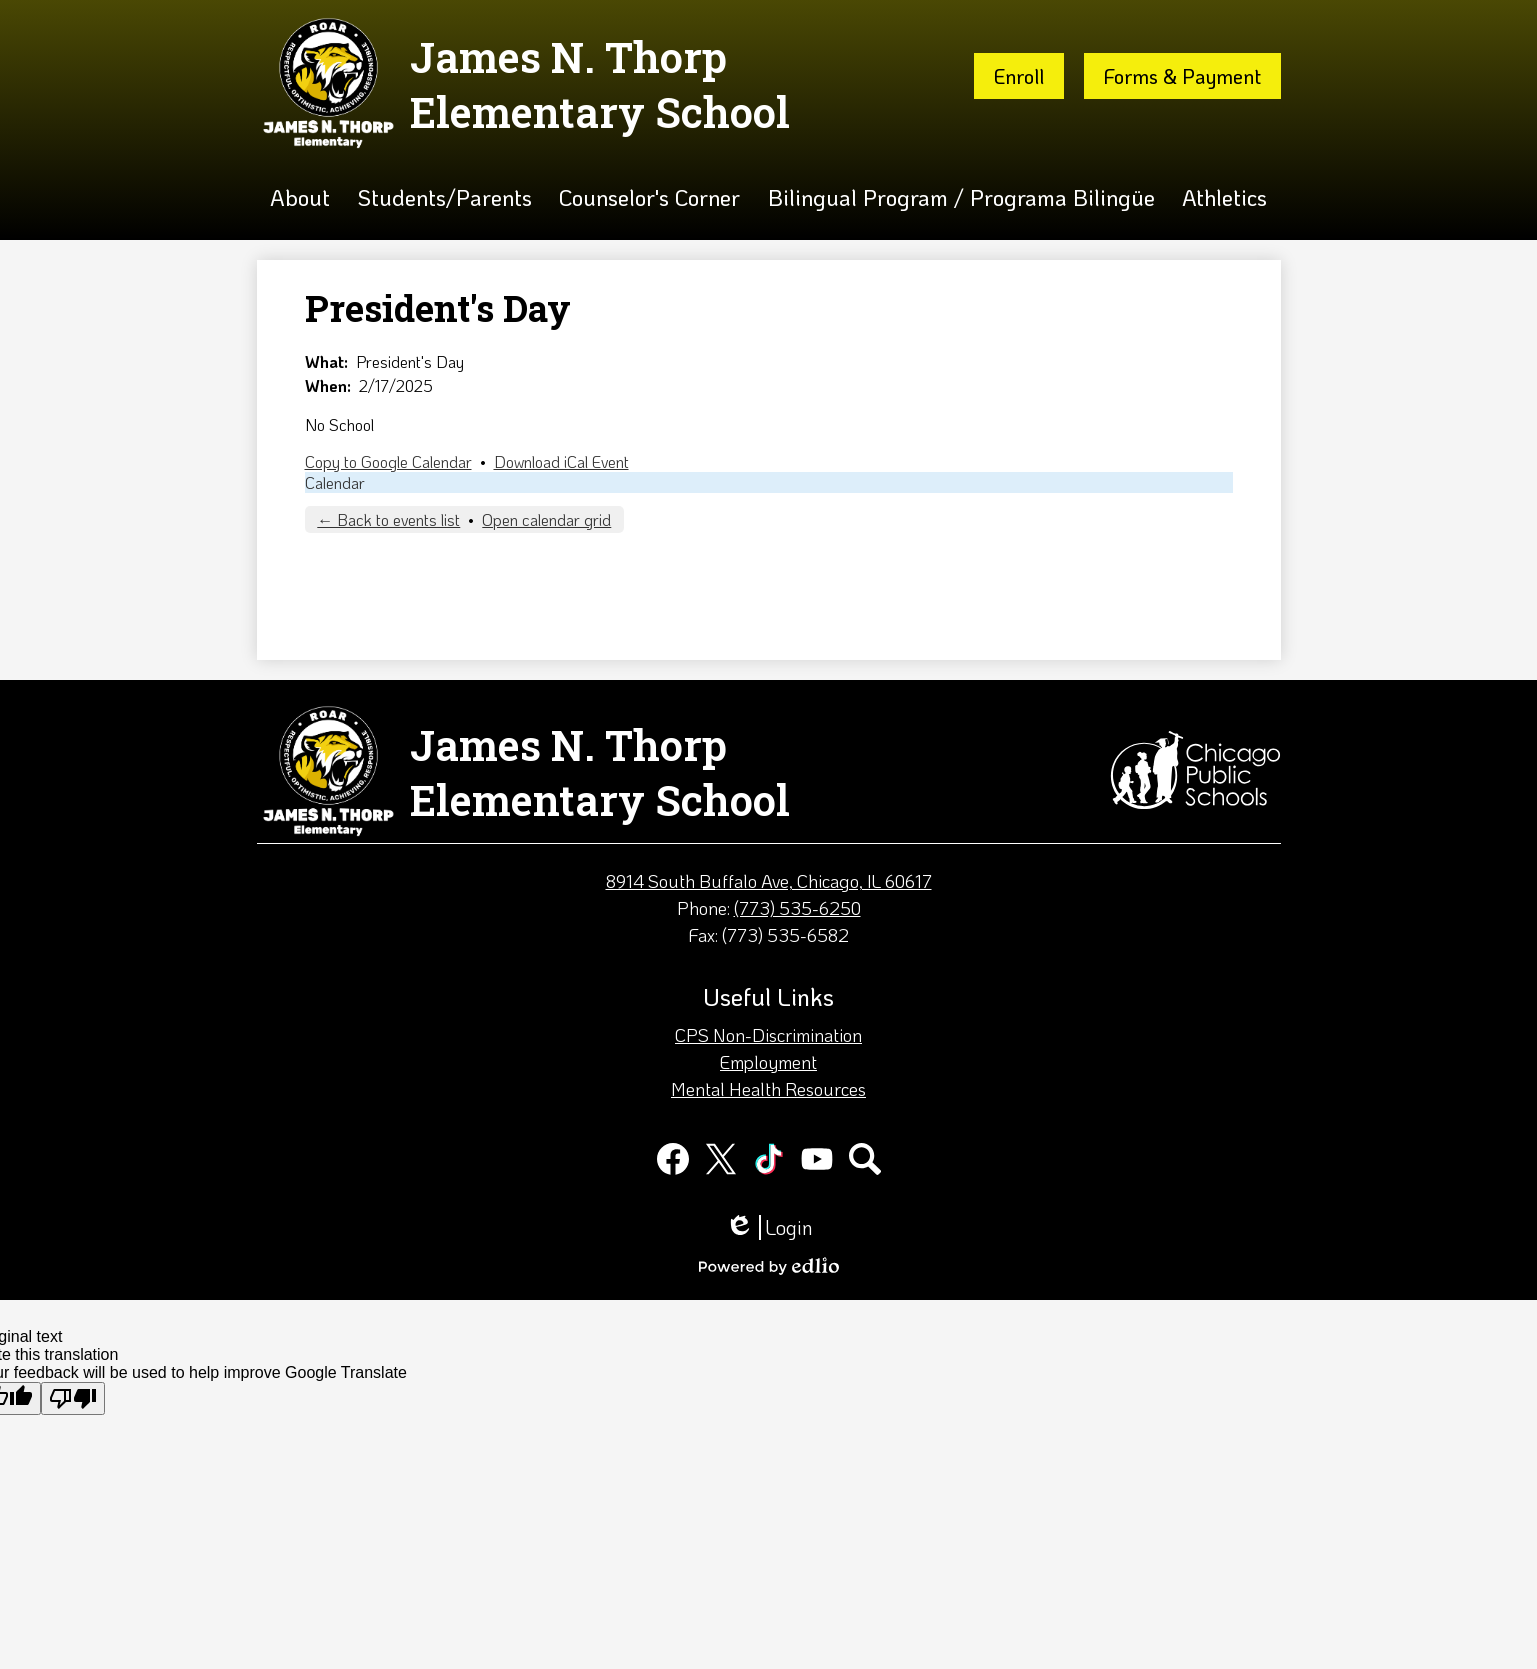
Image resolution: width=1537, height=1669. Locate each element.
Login (769, 1227)
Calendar (335, 482)
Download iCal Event (561, 461)
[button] (300, 197)
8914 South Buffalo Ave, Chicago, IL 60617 (769, 881)
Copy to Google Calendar (388, 461)
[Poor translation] (73, 1398)
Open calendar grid (546, 519)
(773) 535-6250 (797, 908)
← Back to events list (388, 519)
